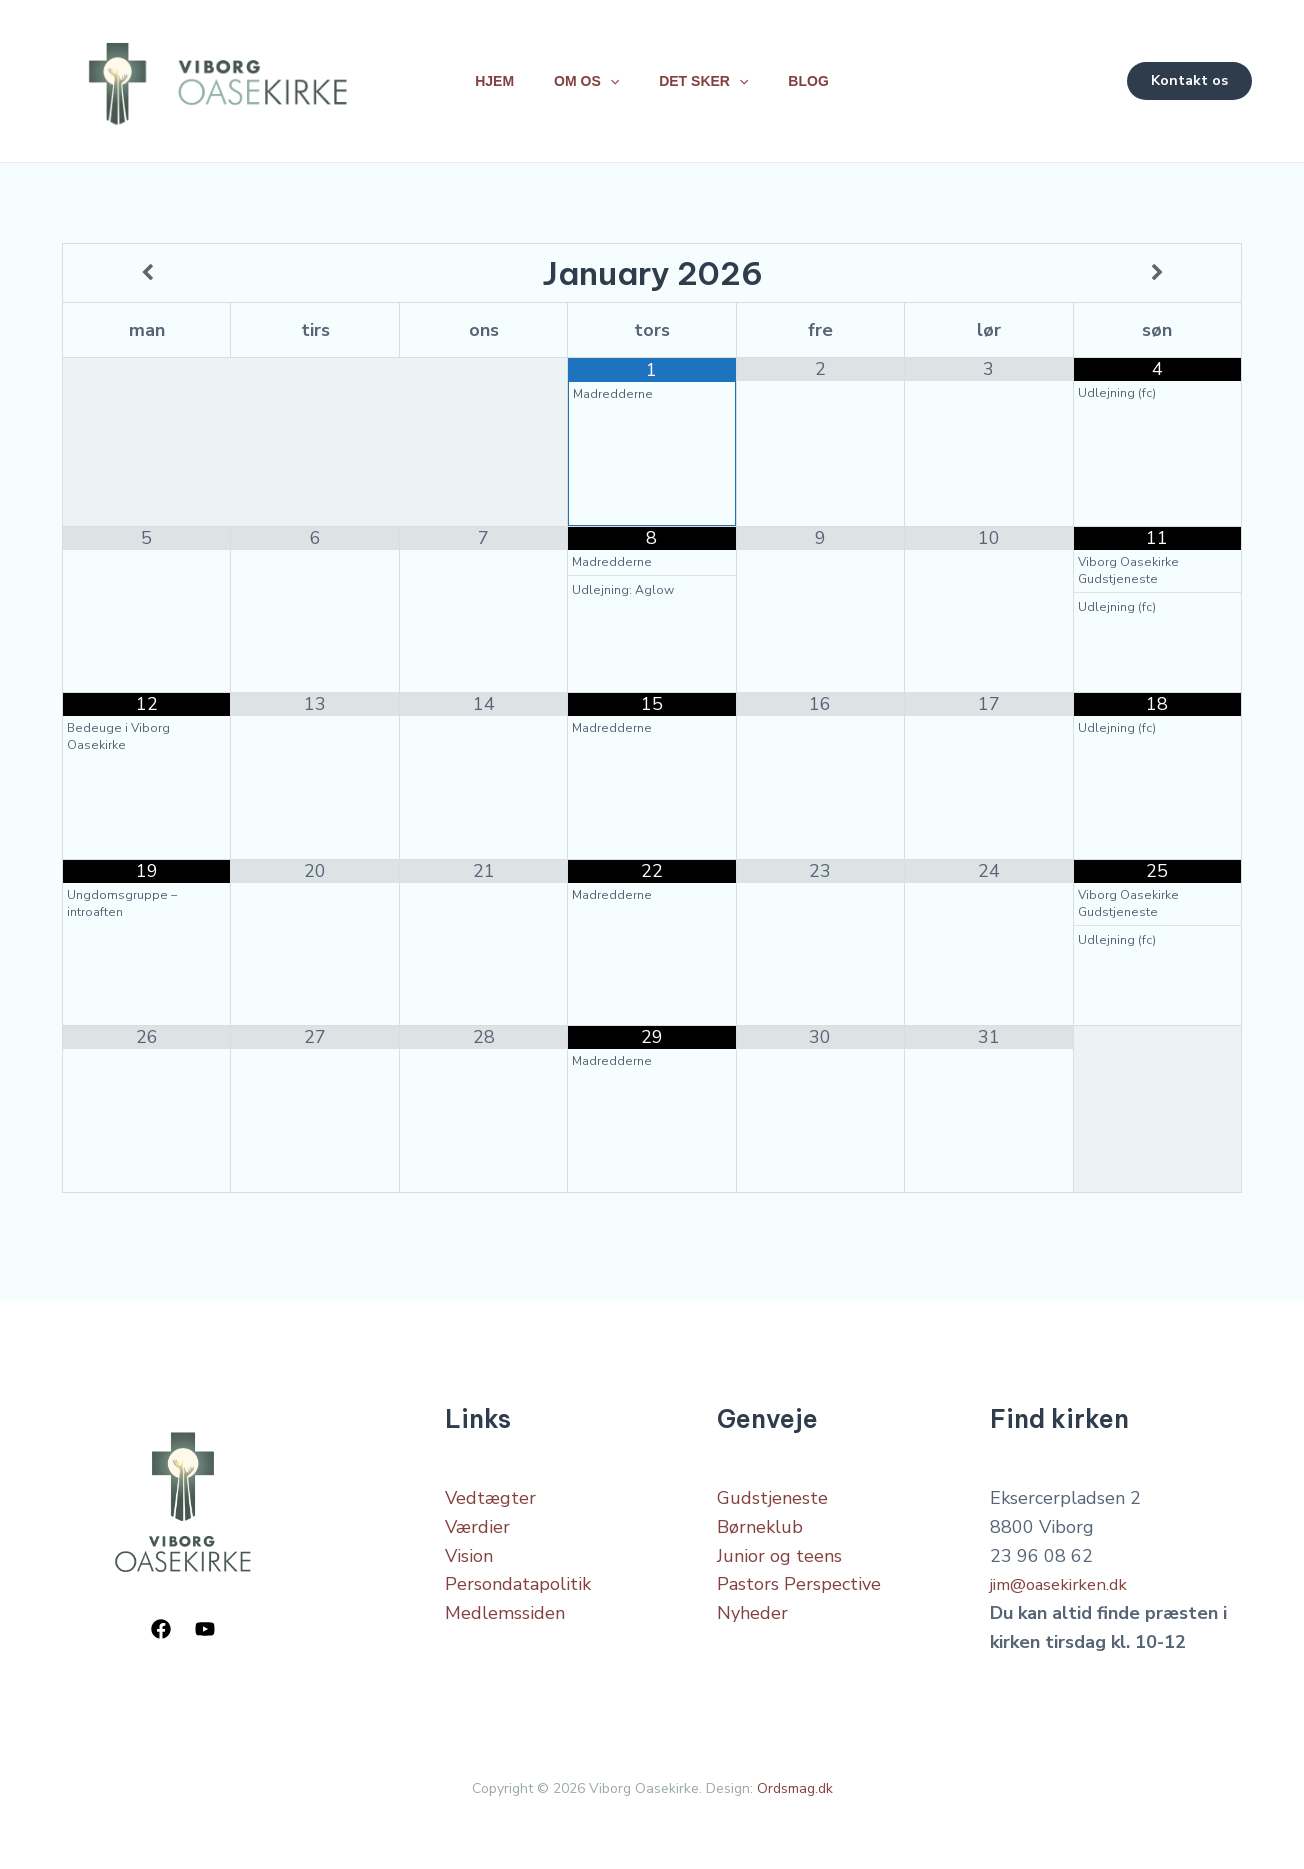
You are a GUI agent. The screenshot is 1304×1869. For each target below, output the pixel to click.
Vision (469, 1550)
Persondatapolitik (518, 1578)
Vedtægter (490, 1492)
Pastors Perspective (799, 1578)
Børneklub (760, 1521)
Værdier (477, 1521)
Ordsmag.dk (795, 1782)
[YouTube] (205, 1623)
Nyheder (752, 1607)
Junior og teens (779, 1550)
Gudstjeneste (772, 1492)
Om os (582, 78)
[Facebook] (161, 1623)
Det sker (707, 78)
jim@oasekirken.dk (1065, 1578)
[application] (606, 78)
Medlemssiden (505, 1607)
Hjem (482, 78)
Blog (820, 78)
